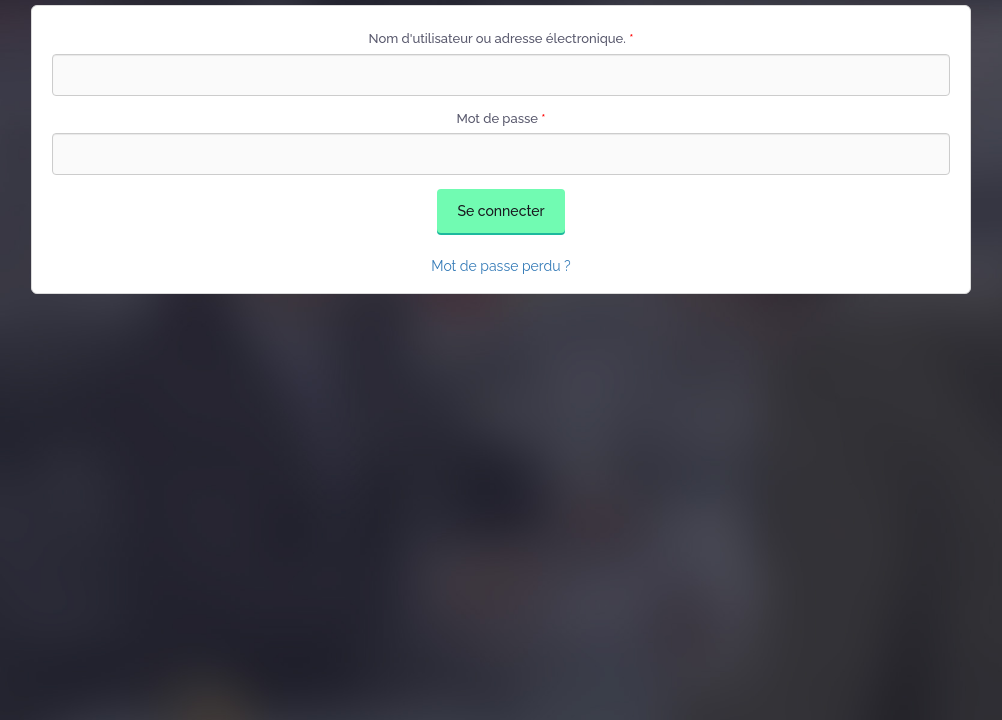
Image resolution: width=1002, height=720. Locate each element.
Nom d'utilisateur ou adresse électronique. (501, 38)
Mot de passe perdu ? (501, 266)
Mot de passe (500, 118)
